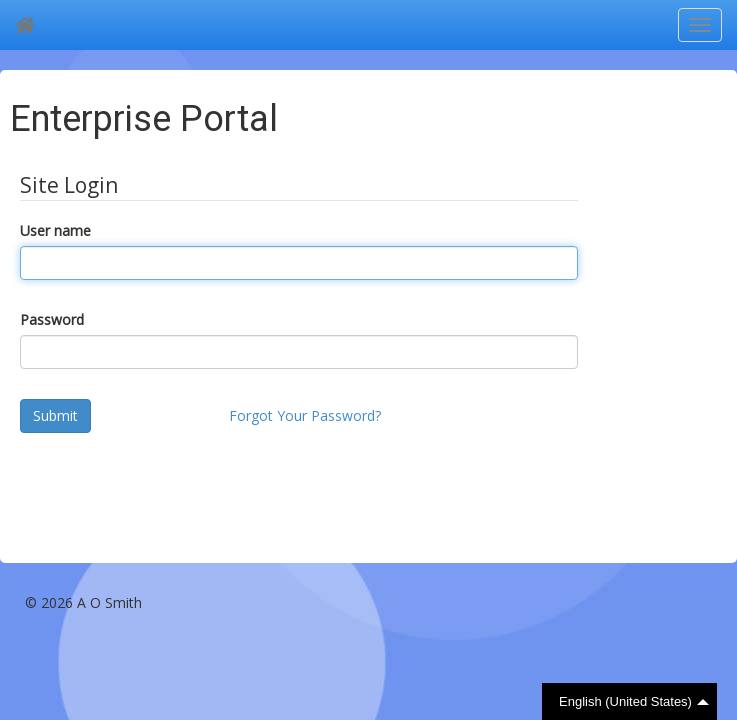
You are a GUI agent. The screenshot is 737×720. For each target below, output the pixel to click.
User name (55, 230)
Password (52, 319)
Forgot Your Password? (305, 415)
